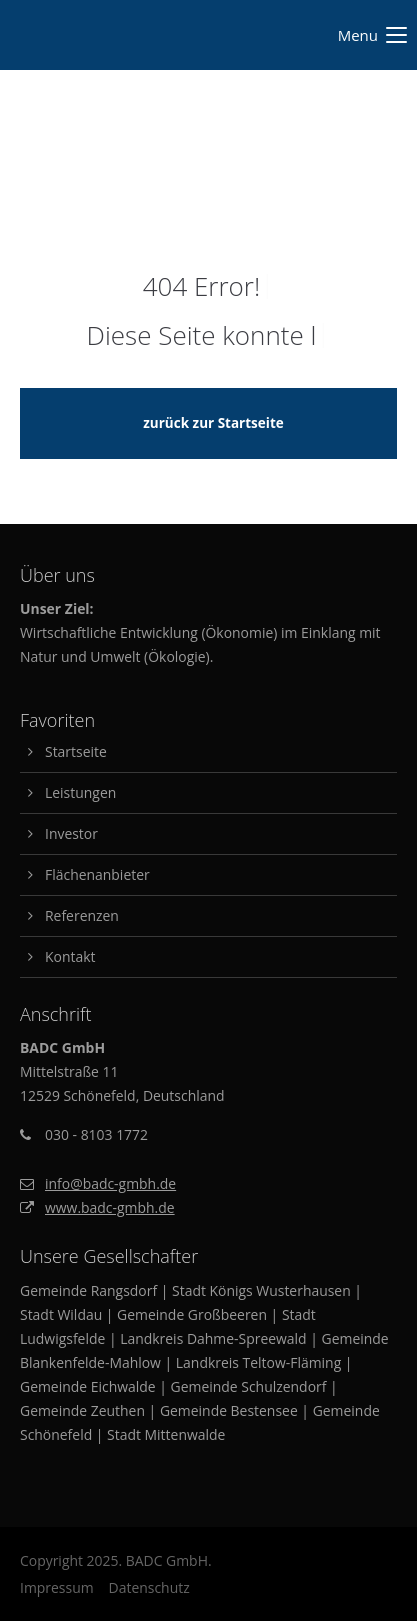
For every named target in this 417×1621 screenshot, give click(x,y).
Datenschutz (149, 1587)
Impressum (57, 1587)
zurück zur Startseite (213, 423)
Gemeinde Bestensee (229, 1410)
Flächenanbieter (97, 874)
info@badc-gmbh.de (110, 1183)
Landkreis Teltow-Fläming (258, 1362)
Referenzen (82, 915)
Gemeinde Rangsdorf (88, 1290)
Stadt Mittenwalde (166, 1434)
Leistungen (80, 792)
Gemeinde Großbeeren (192, 1314)
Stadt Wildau (61, 1314)
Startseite (76, 751)
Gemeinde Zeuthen (82, 1410)
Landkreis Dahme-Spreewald (213, 1338)
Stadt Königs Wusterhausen (261, 1290)
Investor (71, 833)
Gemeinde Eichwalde (88, 1386)
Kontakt (70, 956)
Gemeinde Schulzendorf (249, 1386)
